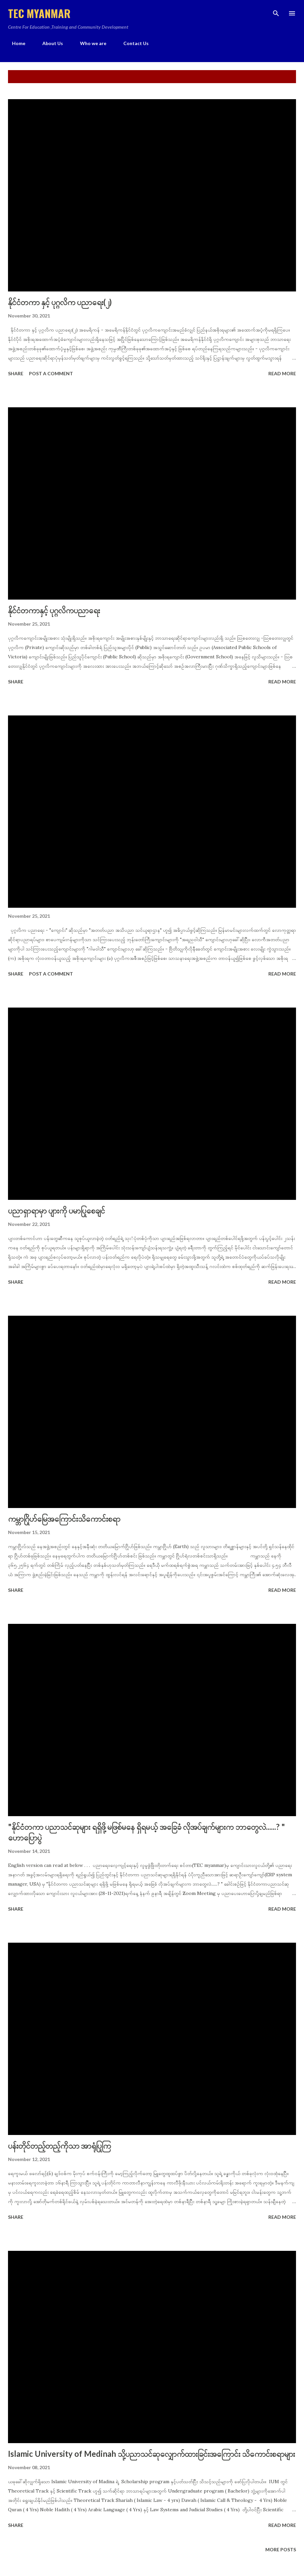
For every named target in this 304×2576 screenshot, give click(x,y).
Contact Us (132, 43)
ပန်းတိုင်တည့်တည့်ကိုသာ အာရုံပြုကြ (59, 2145)
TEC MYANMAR (39, 13)
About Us (48, 43)
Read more (282, 373)
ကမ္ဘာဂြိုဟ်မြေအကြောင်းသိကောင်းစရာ (64, 1518)
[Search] (276, 12)
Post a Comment (51, 373)
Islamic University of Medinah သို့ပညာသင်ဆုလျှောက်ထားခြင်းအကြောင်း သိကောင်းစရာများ (151, 2453)
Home (14, 43)
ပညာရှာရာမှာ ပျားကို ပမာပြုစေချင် (56, 1210)
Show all (279, 76)
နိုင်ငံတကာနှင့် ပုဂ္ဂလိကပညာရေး (54, 610)
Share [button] (15, 373)
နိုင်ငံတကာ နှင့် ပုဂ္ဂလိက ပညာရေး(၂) (60, 302)
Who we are (89, 43)
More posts (280, 2549)
